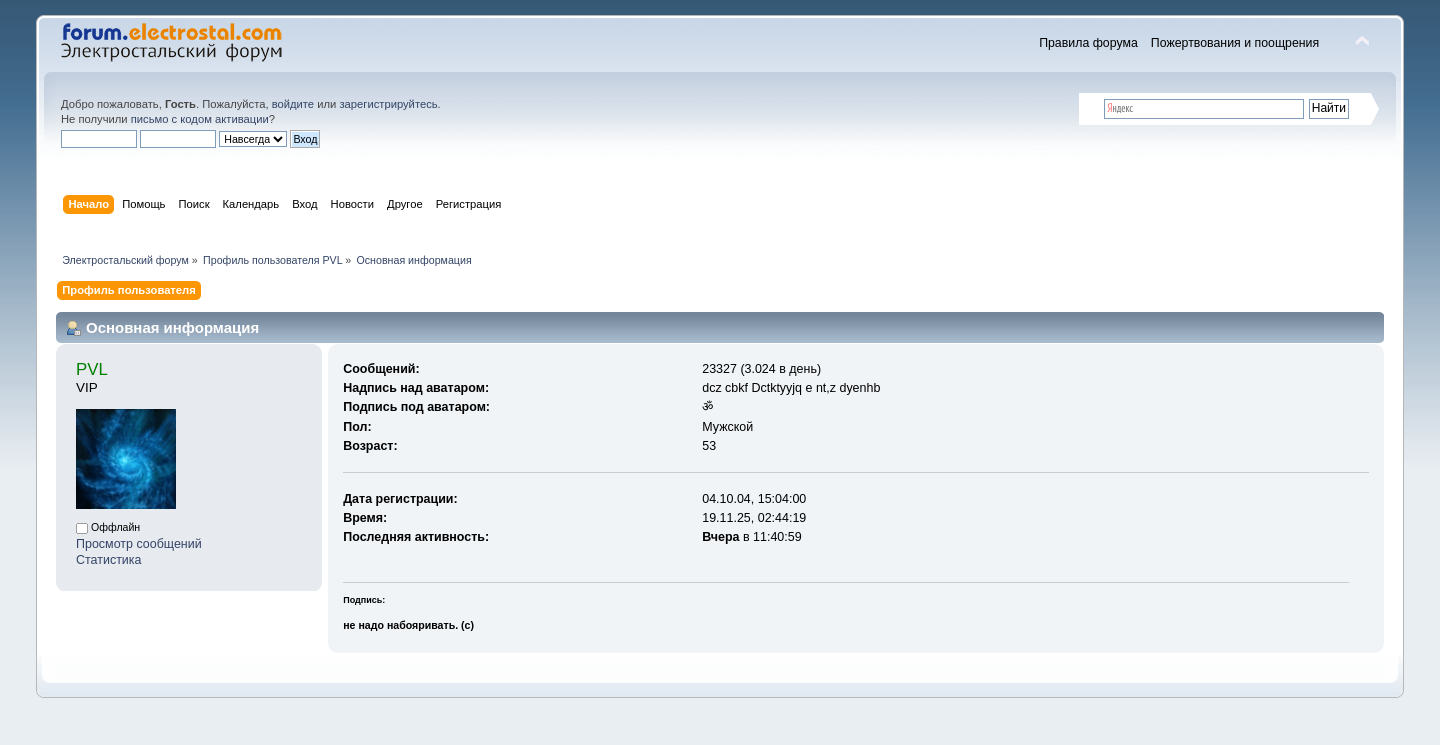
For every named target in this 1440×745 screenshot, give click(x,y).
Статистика (109, 560)
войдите (293, 104)
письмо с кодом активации (200, 119)
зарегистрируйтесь (388, 104)
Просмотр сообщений (139, 544)
